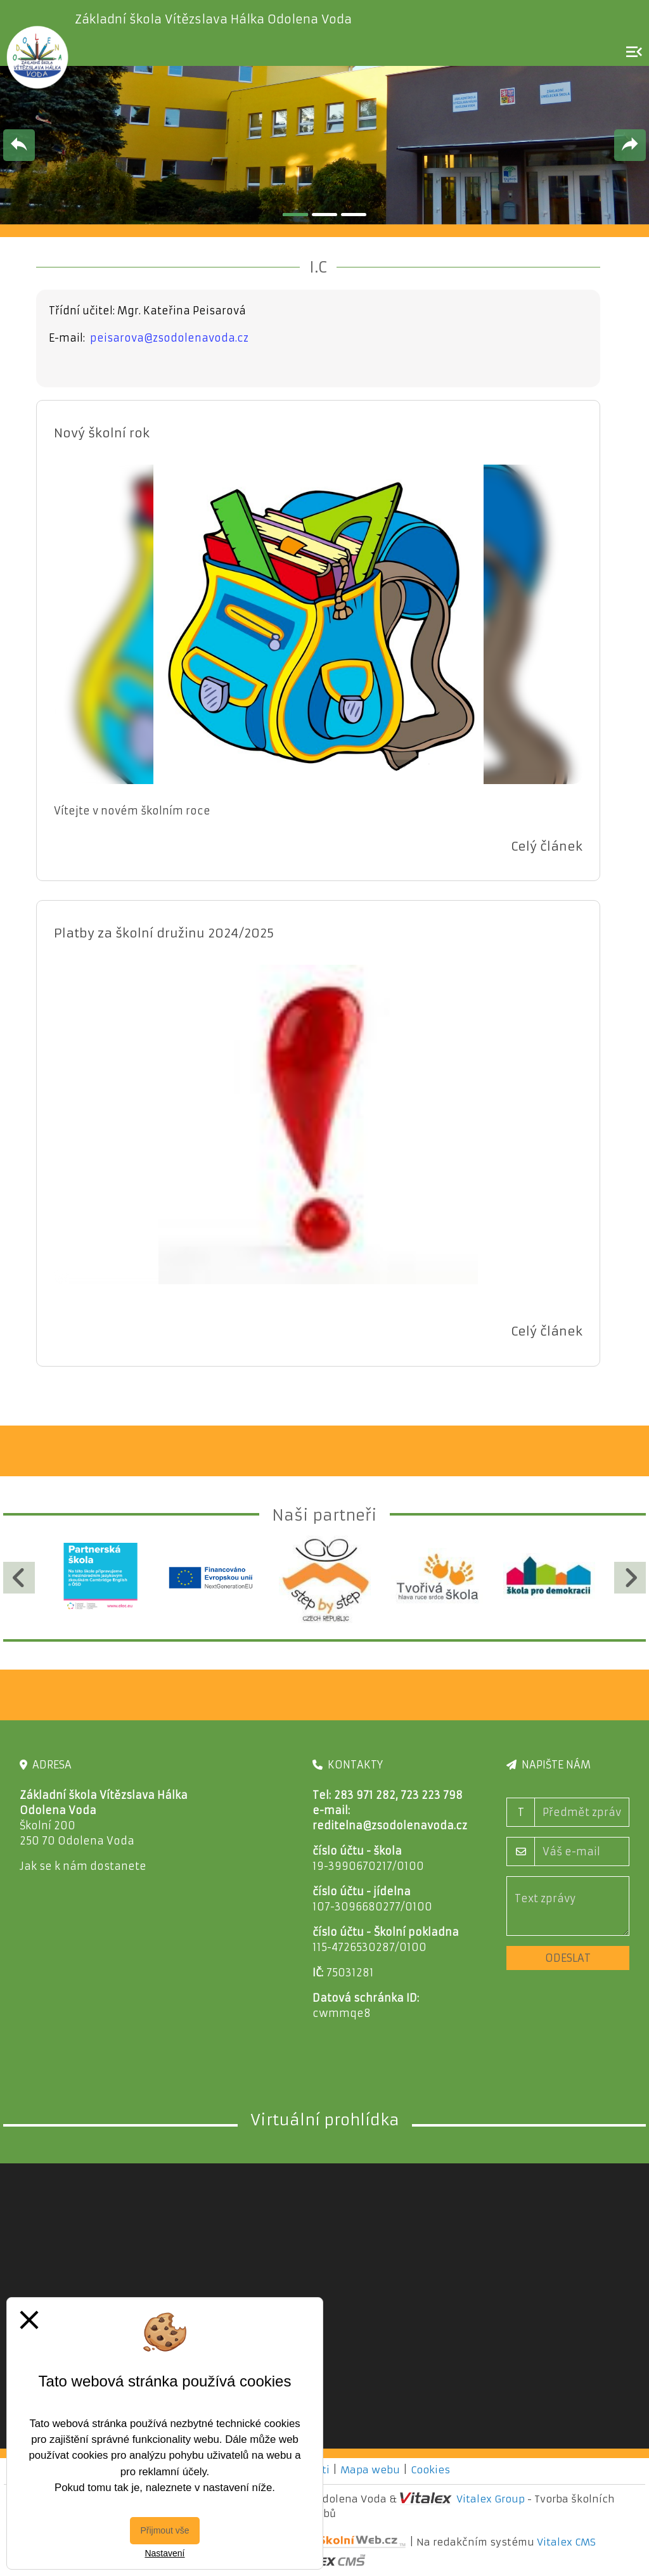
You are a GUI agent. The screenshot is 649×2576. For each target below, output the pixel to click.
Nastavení (164, 2553)
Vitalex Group (490, 2499)
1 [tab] (295, 214)
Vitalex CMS (566, 2541)
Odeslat (568, 1958)
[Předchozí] (19, 1578)
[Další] (630, 1578)
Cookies (430, 2470)
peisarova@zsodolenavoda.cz (169, 338)
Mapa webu (370, 2470)
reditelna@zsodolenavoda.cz (389, 1825)
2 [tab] (324, 214)
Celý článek (546, 846)
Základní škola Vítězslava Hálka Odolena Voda (213, 19)
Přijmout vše (164, 2530)
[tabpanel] (324, 145)
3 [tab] (353, 214)
